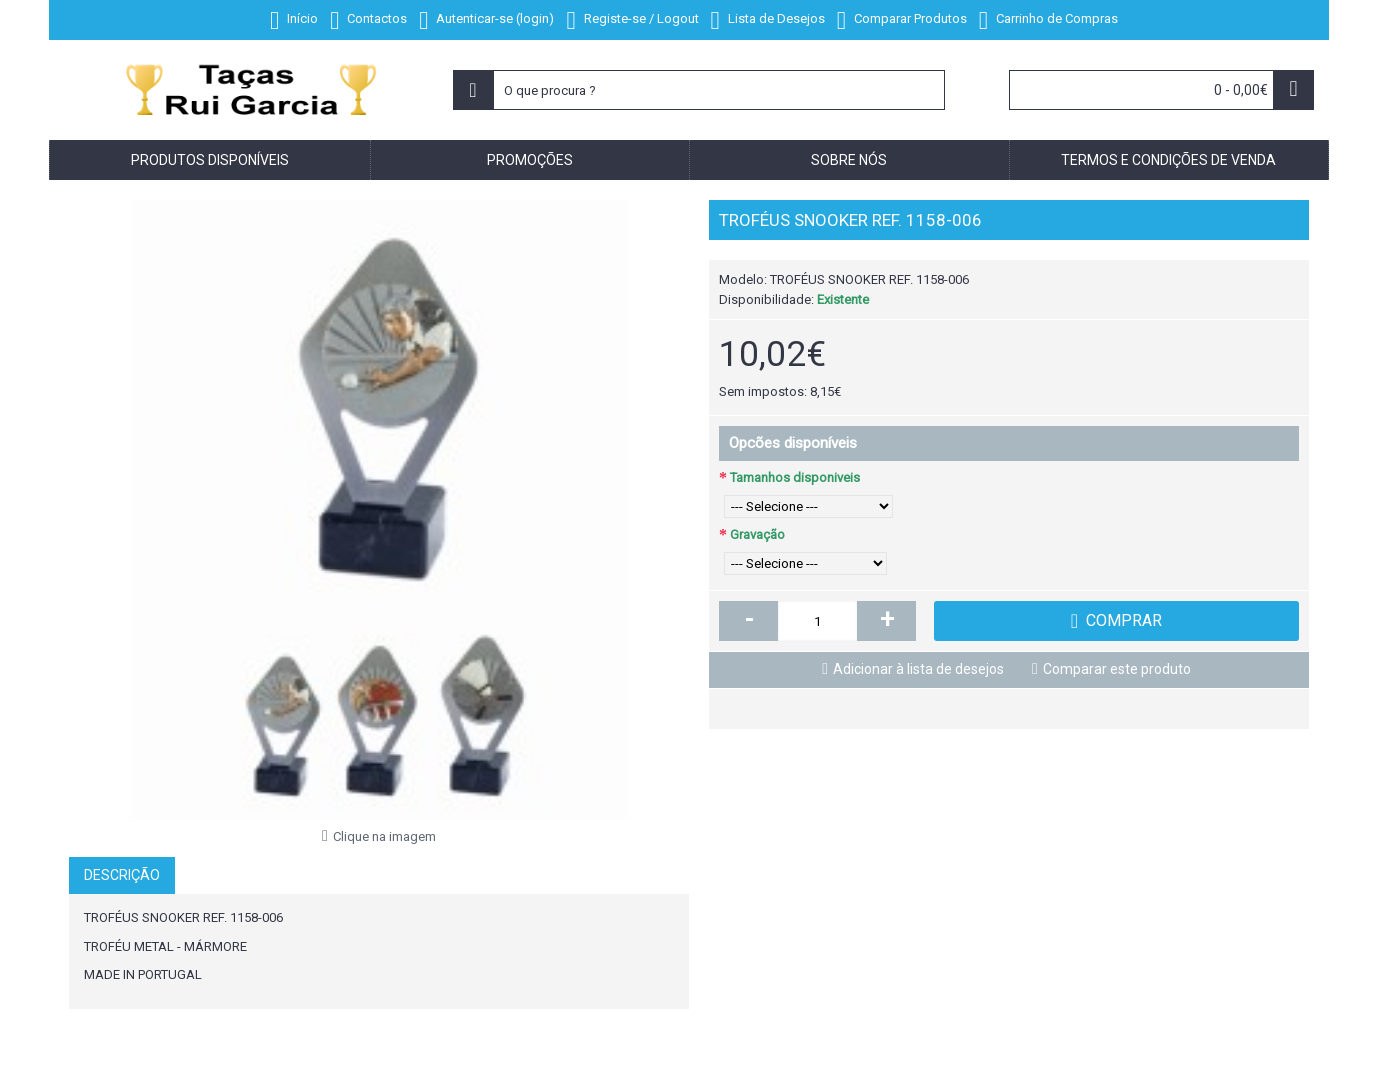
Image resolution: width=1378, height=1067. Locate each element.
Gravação (757, 534)
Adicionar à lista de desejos (918, 669)
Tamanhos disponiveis (795, 477)
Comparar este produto (1117, 669)
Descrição (122, 875)
